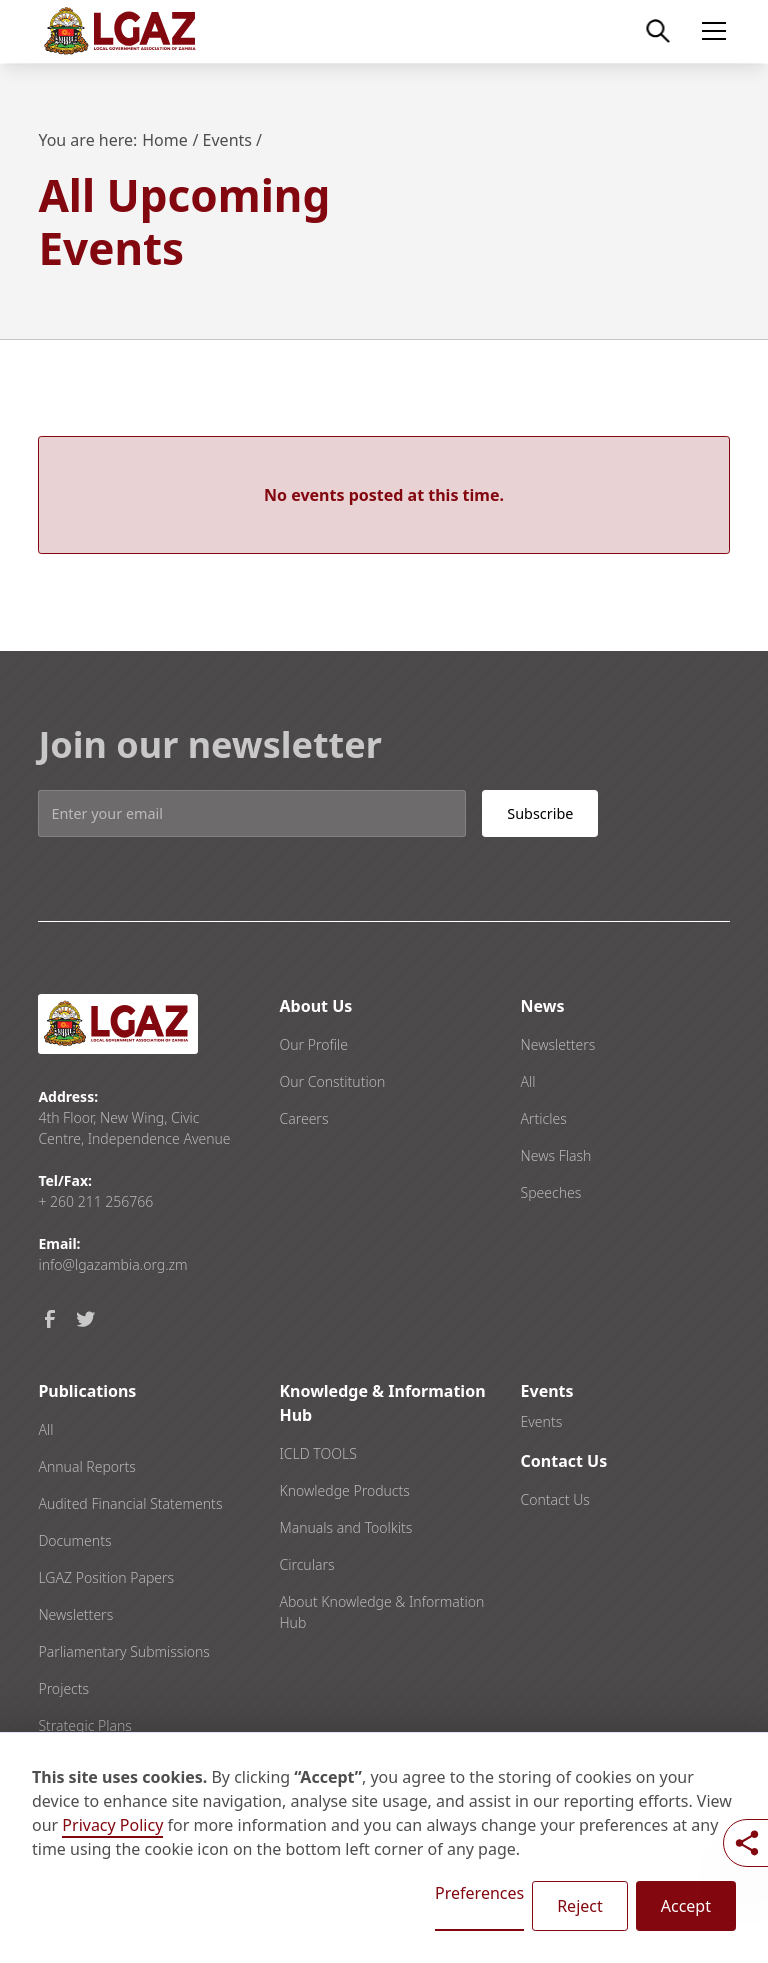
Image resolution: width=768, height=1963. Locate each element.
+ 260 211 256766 (95, 1201)
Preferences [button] (479, 1893)
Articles (544, 1118)
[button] (710, 31)
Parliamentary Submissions (123, 1651)
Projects (63, 1688)
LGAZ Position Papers (106, 1577)
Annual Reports (86, 1466)
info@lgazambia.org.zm (112, 1264)
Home (165, 140)
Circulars (306, 1564)
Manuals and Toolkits (345, 1527)
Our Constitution (332, 1081)
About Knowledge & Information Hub (381, 1612)
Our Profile (313, 1044)
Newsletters (558, 1044)
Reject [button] (580, 1906)
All (528, 1081)
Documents (74, 1540)
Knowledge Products (344, 1490)
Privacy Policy (112, 1825)
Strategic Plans (84, 1725)
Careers (303, 1118)
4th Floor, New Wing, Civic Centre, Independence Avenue (134, 1128)
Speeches (551, 1192)
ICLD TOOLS (317, 1453)
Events (542, 1421)
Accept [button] (686, 1906)
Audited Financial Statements (130, 1503)
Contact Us (555, 1499)
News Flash (556, 1155)
